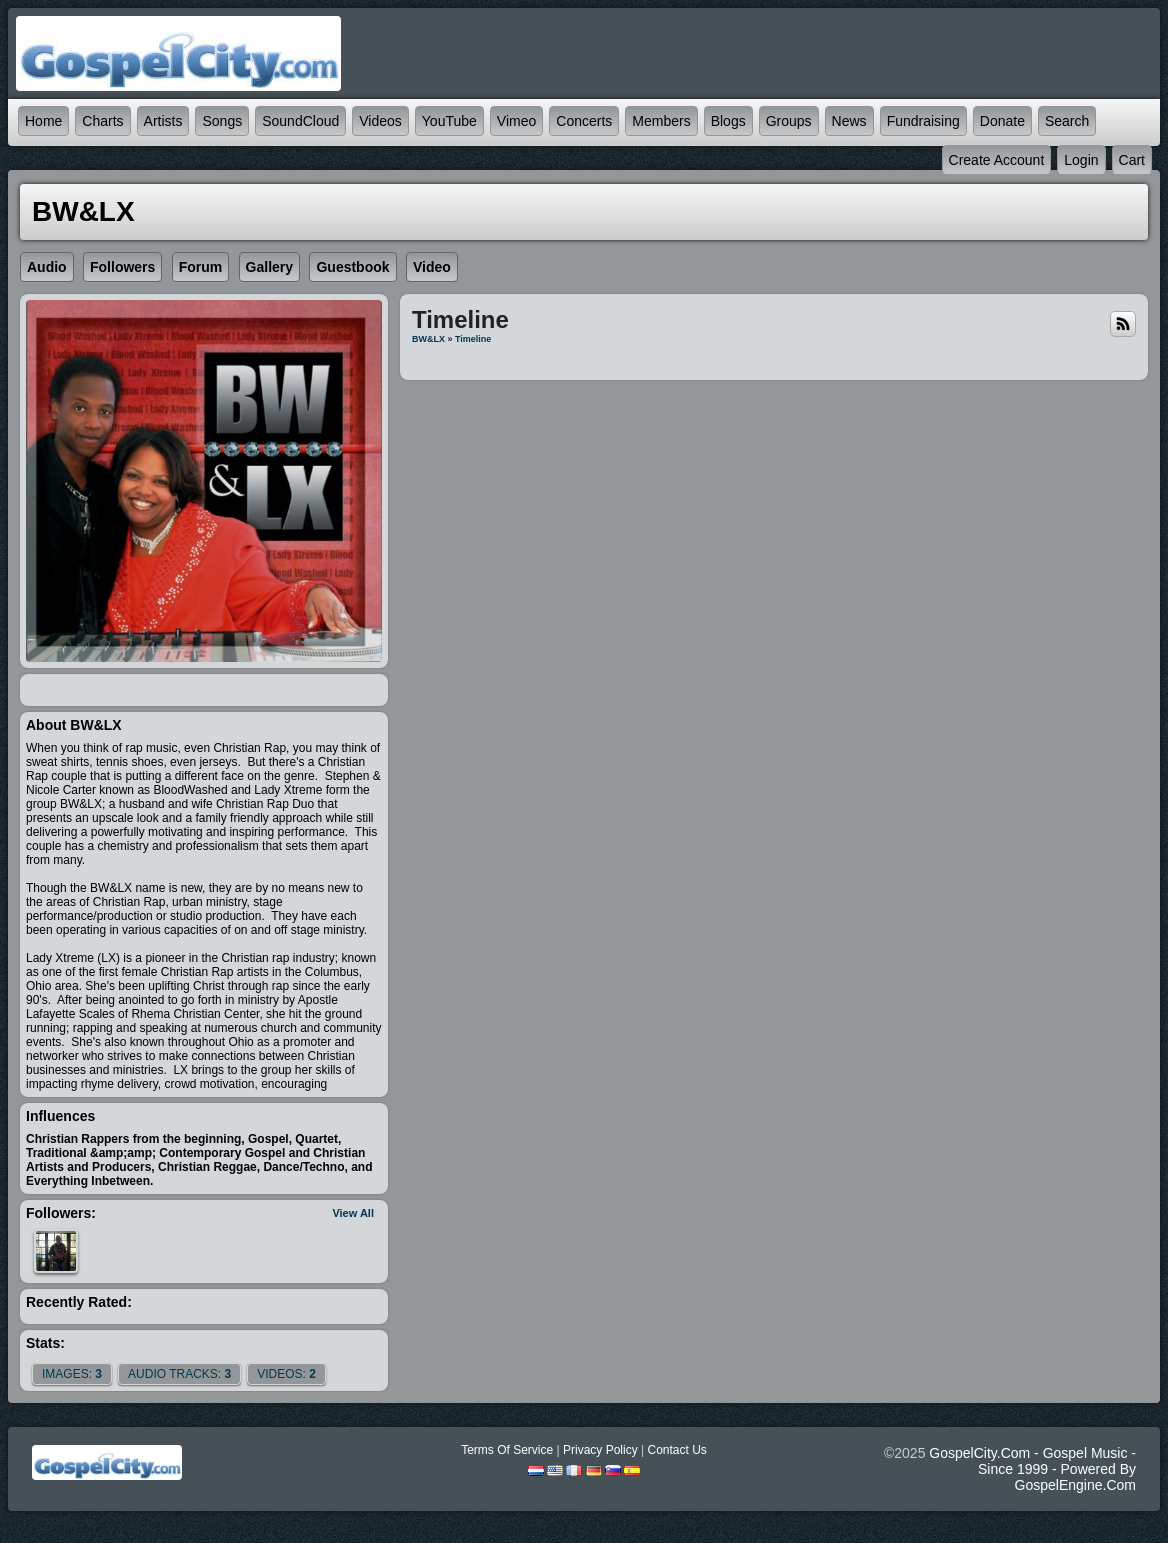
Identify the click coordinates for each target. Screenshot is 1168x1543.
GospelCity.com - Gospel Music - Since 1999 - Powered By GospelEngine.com (1032, 1469)
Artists (163, 121)
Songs (222, 121)
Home (43, 121)
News (849, 121)
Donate (1002, 121)
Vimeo (516, 121)
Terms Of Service (507, 1450)
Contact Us (676, 1450)
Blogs (728, 121)
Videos (380, 121)
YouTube (449, 121)
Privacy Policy (600, 1450)
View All (353, 1213)
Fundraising (923, 121)
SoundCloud (300, 121)
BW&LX (428, 339)
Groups (789, 121)
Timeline (473, 339)
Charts (102, 121)
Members (661, 121)
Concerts (584, 121)
